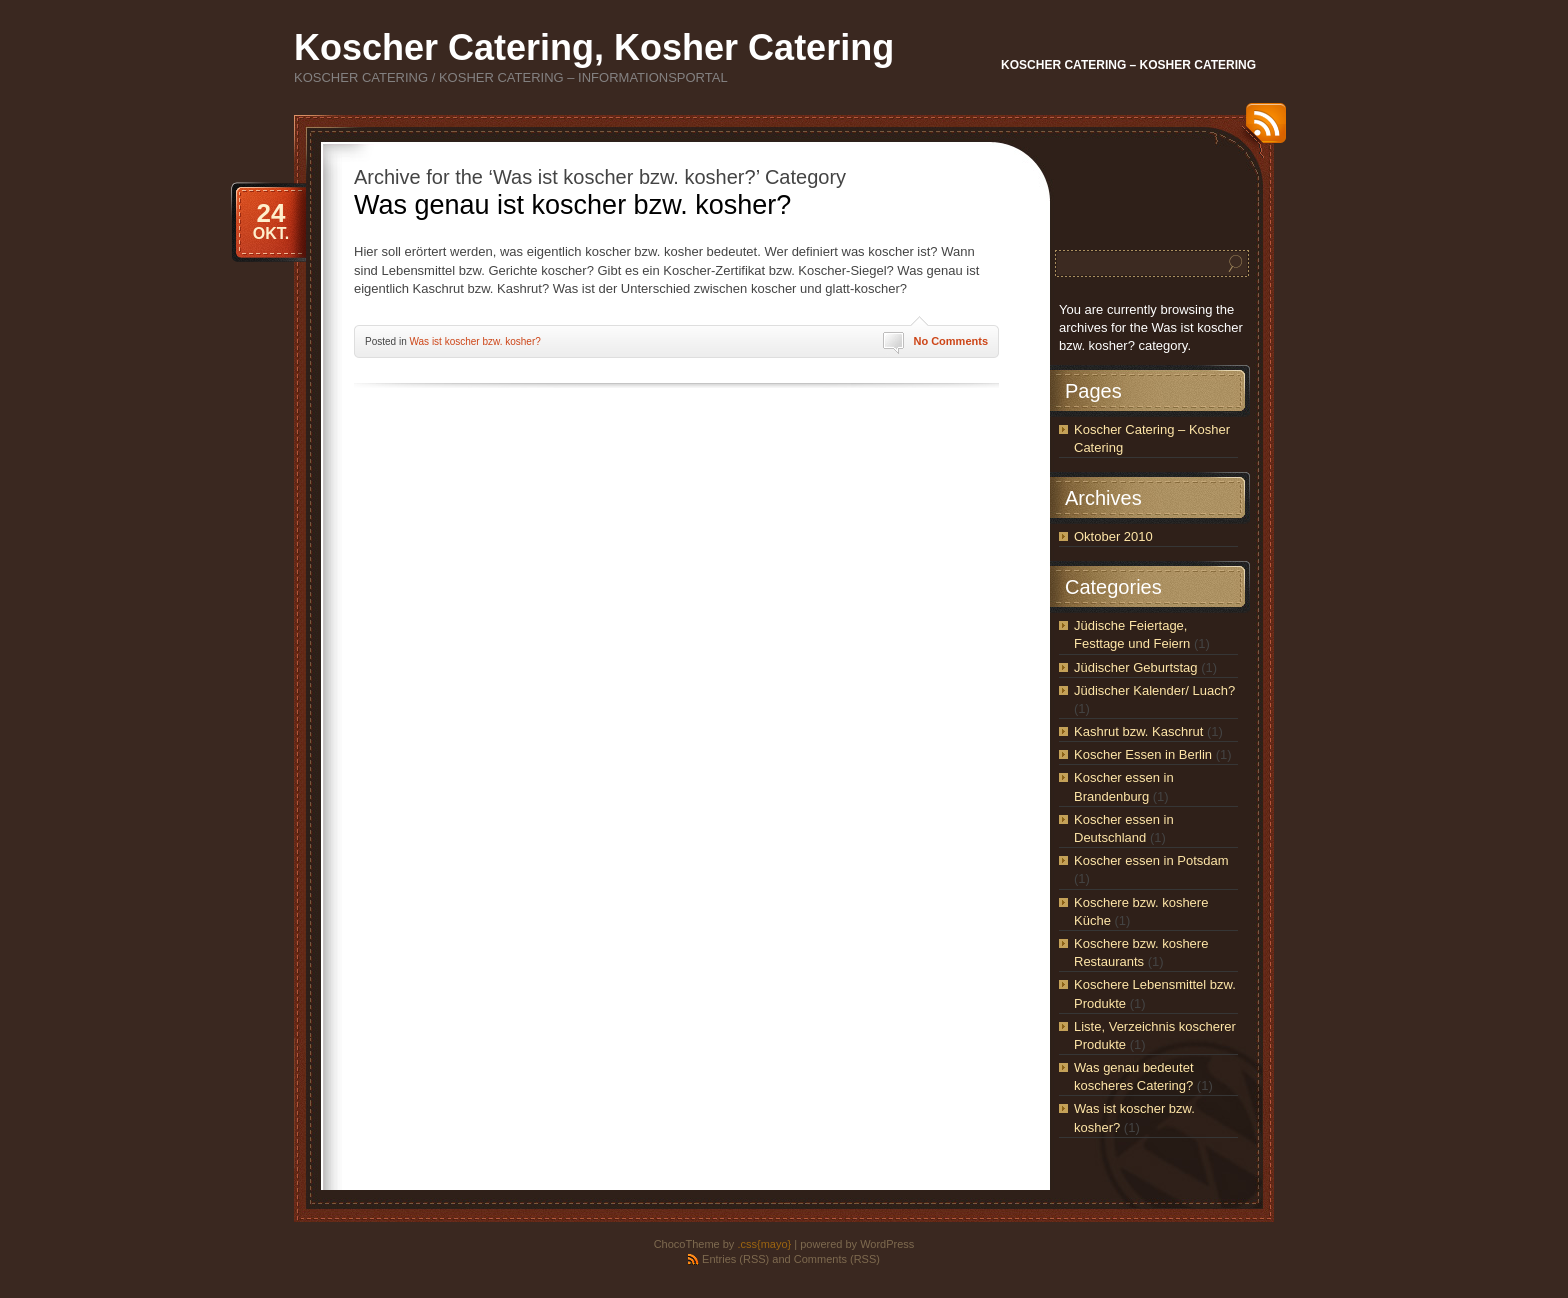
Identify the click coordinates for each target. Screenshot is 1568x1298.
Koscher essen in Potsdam (1151, 860)
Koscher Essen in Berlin (1143, 754)
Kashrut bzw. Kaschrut (1138, 731)
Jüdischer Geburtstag (1136, 667)
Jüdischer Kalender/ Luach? (1154, 690)
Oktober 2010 (1113, 536)
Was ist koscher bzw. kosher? (474, 341)
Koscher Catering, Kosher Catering (594, 47)
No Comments (950, 341)
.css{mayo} (764, 1244)
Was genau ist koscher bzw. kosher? (572, 205)
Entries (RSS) (735, 1259)
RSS (1261, 130)
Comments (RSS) (837, 1259)
